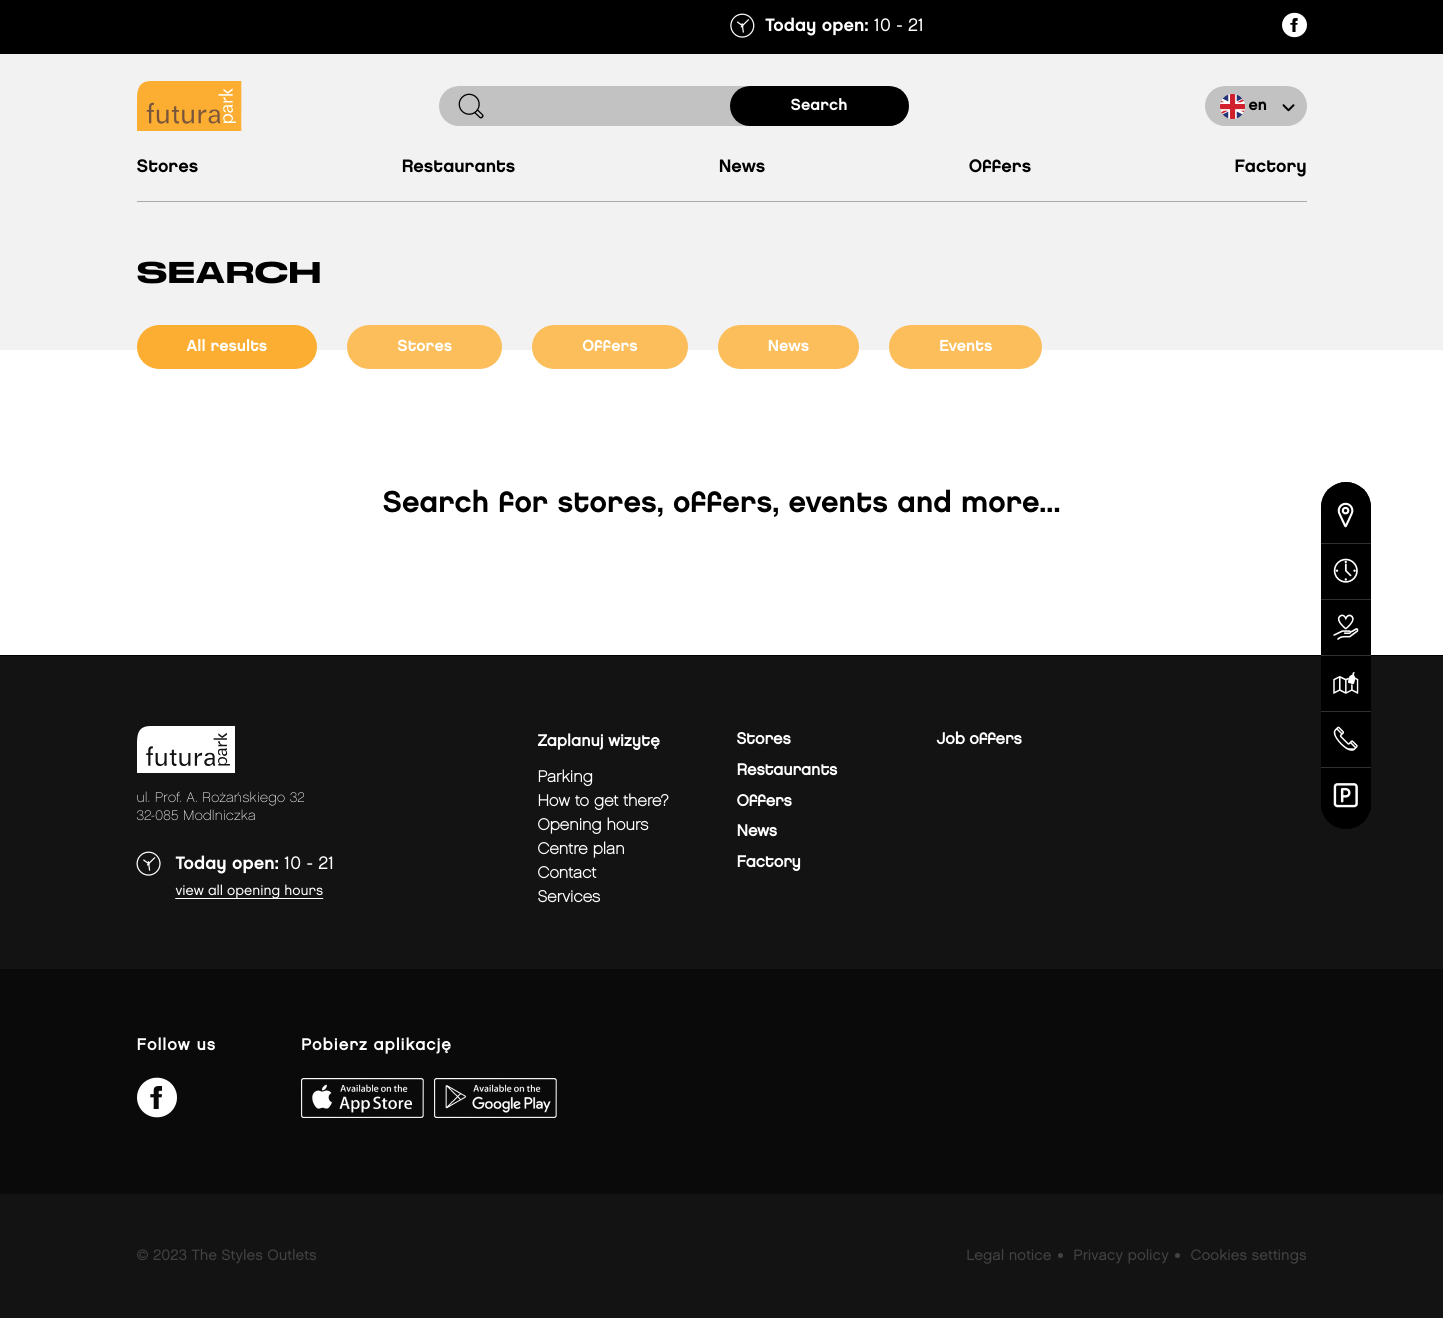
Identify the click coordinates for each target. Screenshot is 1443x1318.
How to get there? (603, 801)
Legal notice (1008, 1256)
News (742, 167)
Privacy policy (1120, 1256)
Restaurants (459, 167)
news (788, 346)
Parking (565, 777)
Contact (567, 873)
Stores (168, 167)
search (819, 105)
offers (610, 346)
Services (569, 897)
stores (424, 346)
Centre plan (581, 849)
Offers (1000, 167)
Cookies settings (1248, 1256)
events (965, 346)
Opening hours (593, 825)
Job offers (979, 739)
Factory (1271, 167)
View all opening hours (250, 891)
